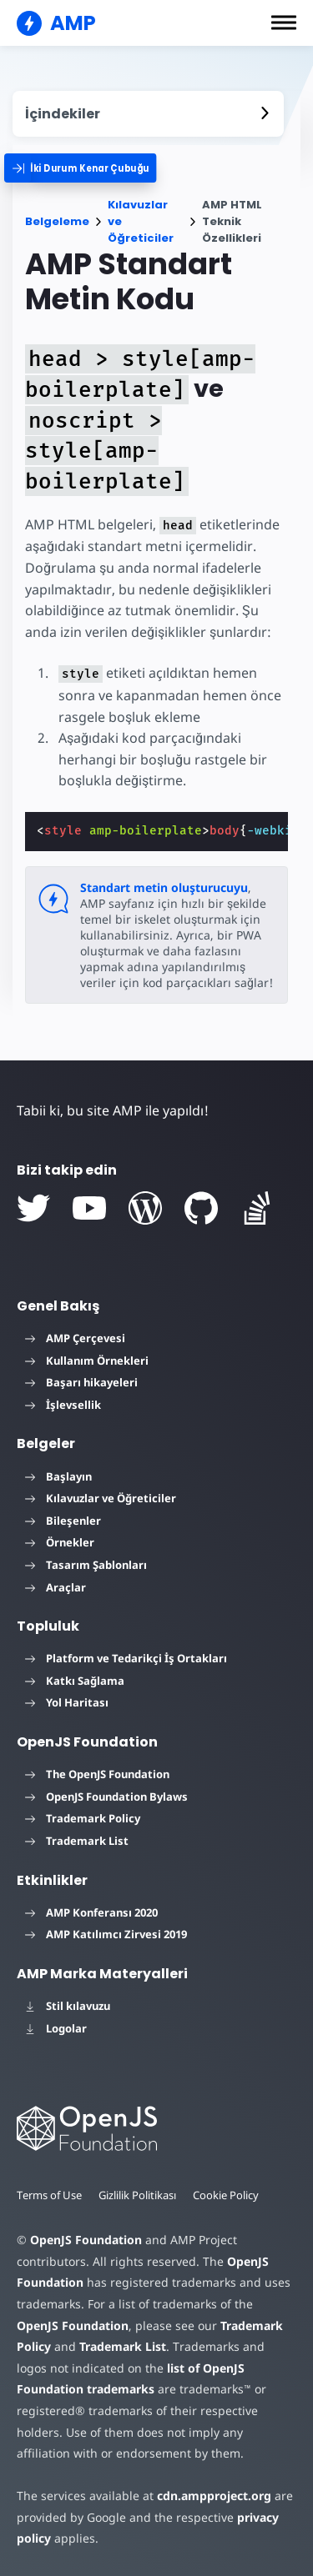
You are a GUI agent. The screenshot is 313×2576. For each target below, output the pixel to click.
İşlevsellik (63, 1404)
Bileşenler (63, 1520)
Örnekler (59, 1542)
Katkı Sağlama (74, 1680)
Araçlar (55, 1587)
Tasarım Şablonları (86, 1564)
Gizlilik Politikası (137, 2195)
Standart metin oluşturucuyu (164, 887)
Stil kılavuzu (67, 2005)
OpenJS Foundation (86, 2240)
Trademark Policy (82, 1818)
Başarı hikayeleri (81, 1382)
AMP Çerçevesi (75, 1338)
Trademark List (77, 1840)
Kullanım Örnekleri (87, 1360)
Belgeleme (57, 221)
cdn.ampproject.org (214, 2495)
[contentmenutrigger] (148, 113)
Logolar (56, 2028)
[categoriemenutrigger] (92, 168)
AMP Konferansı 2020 (91, 1912)
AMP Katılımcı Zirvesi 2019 (106, 1934)
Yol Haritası (67, 1702)
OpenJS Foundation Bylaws (106, 1796)
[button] (283, 22)
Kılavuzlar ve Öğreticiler (141, 221)
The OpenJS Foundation (97, 1774)
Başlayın (58, 1476)
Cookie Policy (226, 2195)
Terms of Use (49, 2195)
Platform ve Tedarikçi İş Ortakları (126, 1658)
